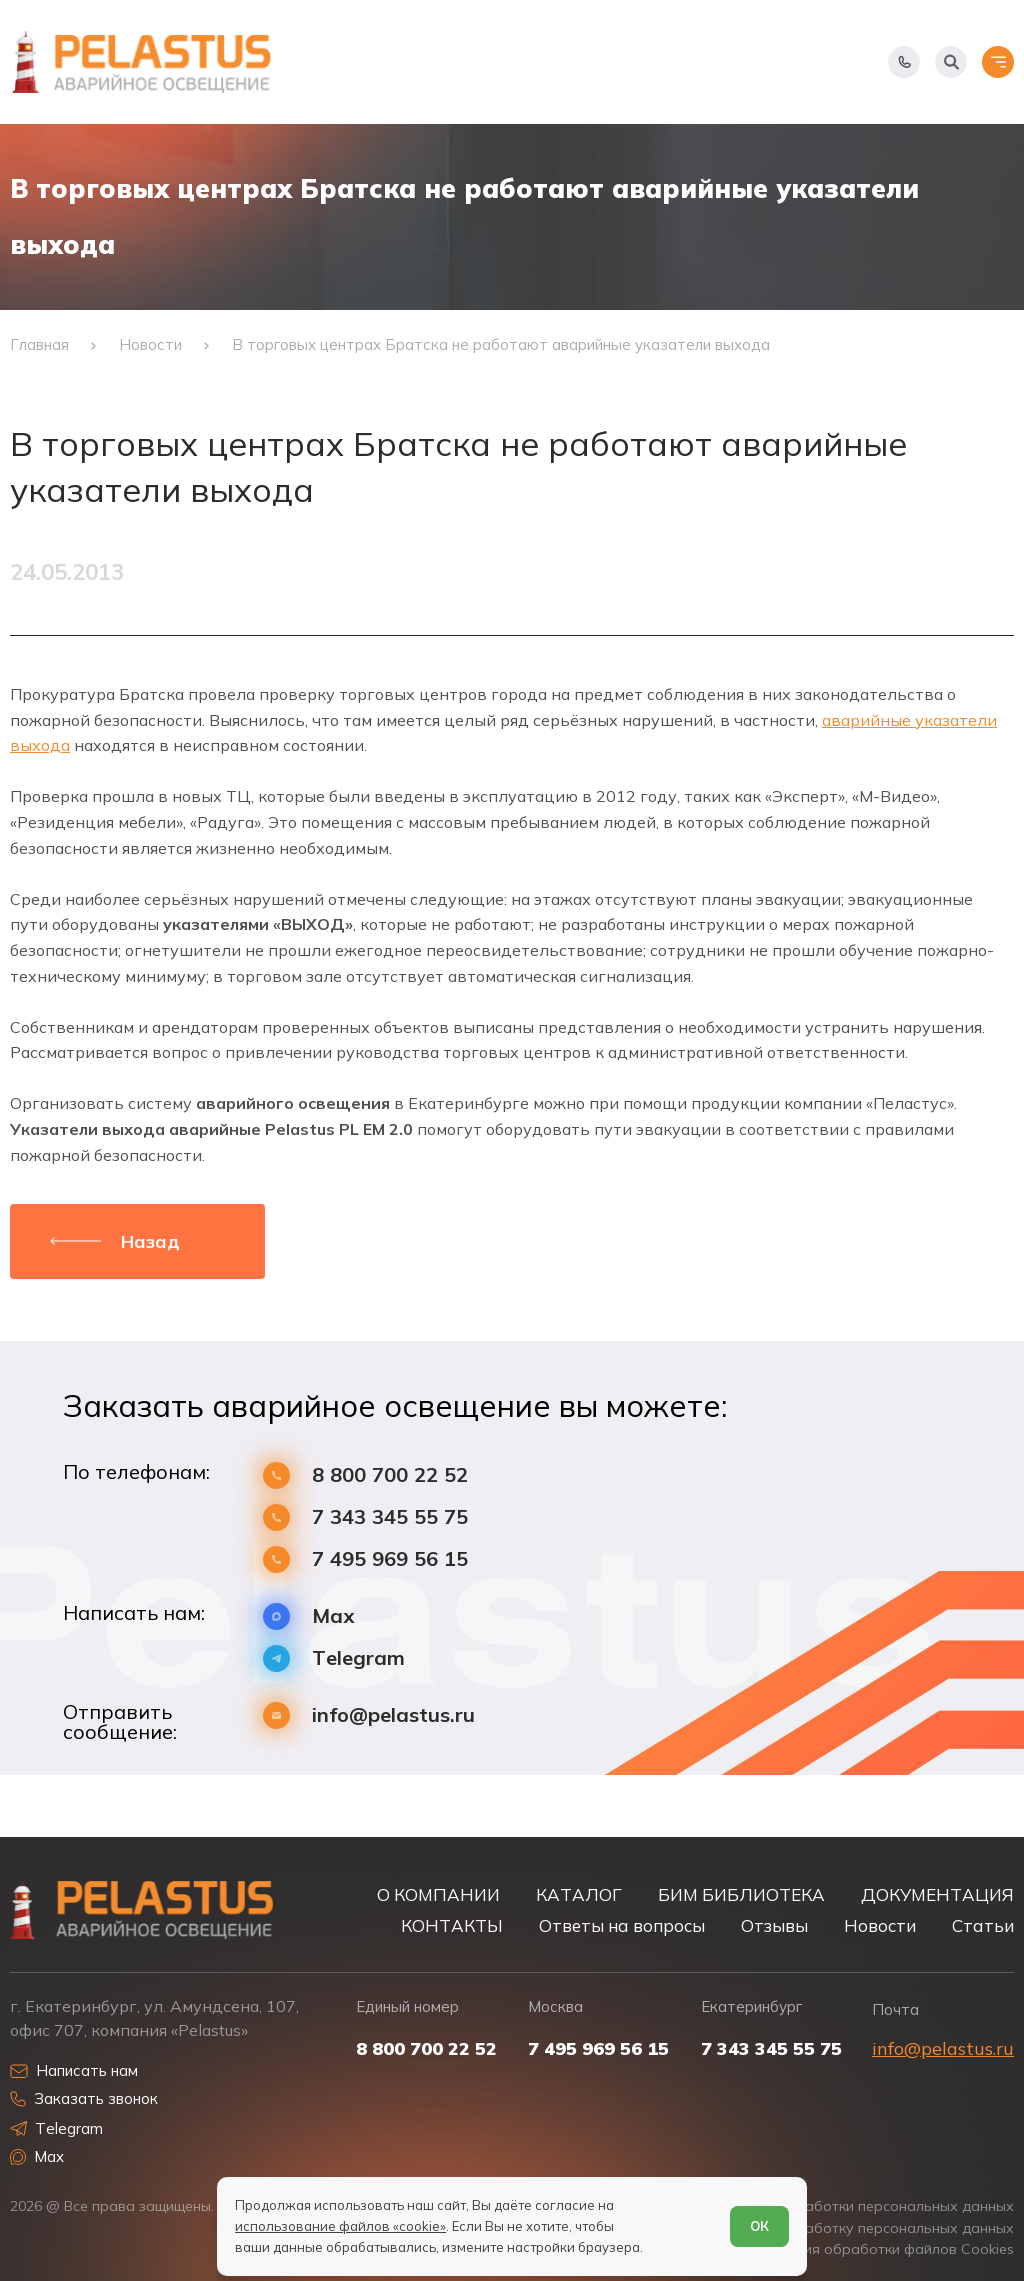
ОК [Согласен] (759, 2226)
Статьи (983, 1925)
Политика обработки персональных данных (861, 2206)
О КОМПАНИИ (438, 1894)
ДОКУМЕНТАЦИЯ (937, 1894)
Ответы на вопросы (622, 1925)
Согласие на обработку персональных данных (851, 2228)
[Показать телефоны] (904, 62)
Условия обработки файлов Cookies (888, 2249)
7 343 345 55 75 (390, 1517)
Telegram (358, 1658)
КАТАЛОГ (579, 1894)
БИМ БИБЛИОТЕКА (741, 1894)
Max (333, 1616)
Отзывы (774, 1925)
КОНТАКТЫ (452, 1925)
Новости (880, 1925)
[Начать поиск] (951, 62)
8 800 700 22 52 (390, 1475)
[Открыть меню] (998, 62)
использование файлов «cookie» (340, 2226)
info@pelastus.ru (393, 1715)
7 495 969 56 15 (390, 1559)
